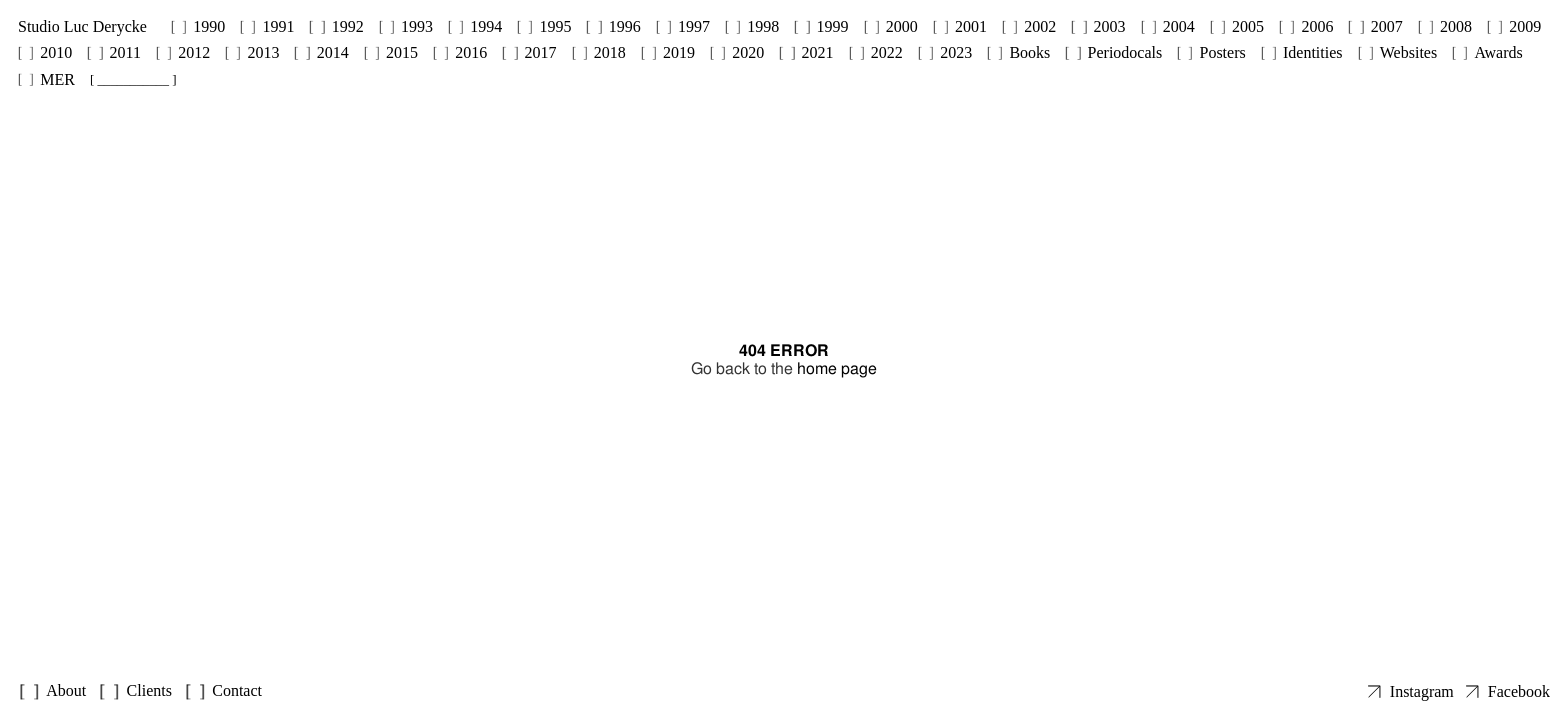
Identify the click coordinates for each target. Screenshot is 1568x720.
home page (837, 368)
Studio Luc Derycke (82, 26)
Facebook (1519, 691)
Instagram (1422, 691)
